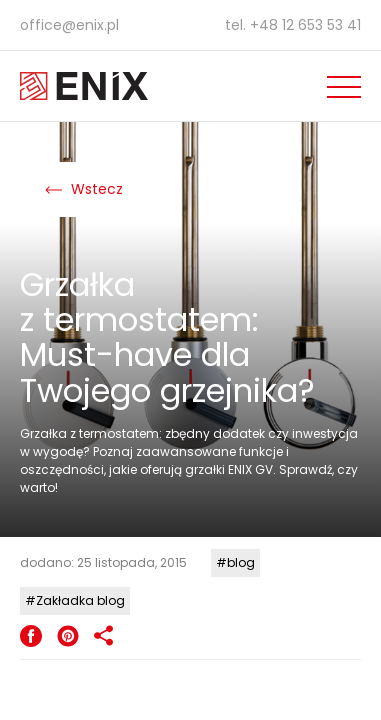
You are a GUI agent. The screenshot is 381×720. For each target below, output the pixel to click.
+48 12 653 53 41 (305, 25)
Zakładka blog (80, 600)
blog (241, 562)
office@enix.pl (69, 25)
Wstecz (84, 189)
